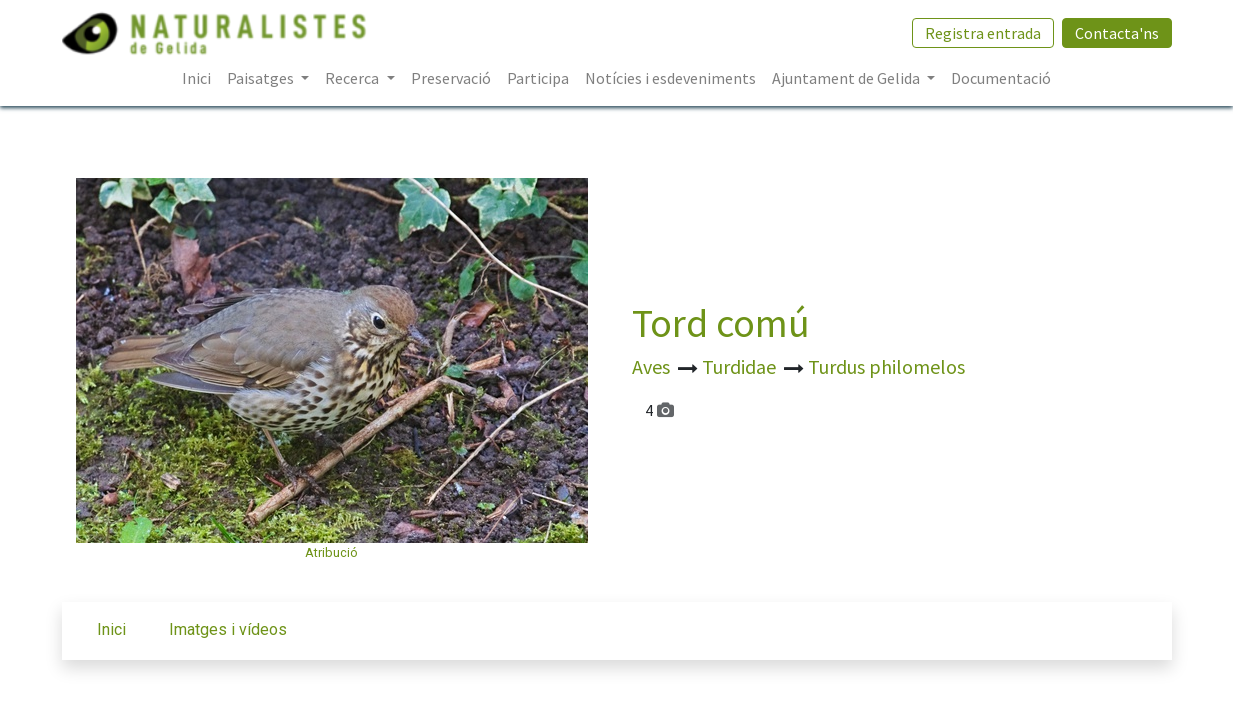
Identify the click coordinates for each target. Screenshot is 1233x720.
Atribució (331, 552)
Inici (111, 629)
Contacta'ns (1117, 33)
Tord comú (721, 323)
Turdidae (741, 366)
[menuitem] (196, 78)
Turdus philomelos (886, 366)
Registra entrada (983, 33)
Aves (653, 366)
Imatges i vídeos (228, 629)
